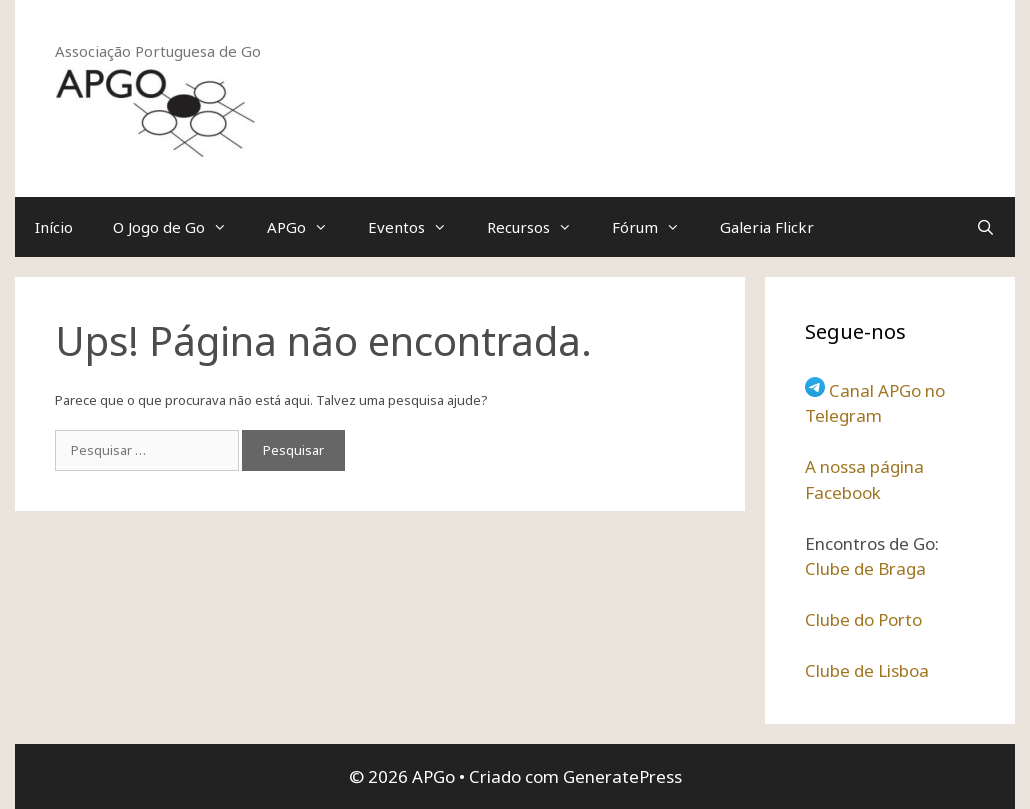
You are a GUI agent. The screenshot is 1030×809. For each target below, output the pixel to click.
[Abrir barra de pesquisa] (985, 227)
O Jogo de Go (180, 227)
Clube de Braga (865, 568)
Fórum (656, 227)
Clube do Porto (863, 619)
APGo (307, 227)
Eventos (417, 227)
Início (54, 227)
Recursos (539, 227)
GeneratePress (622, 776)
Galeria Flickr (767, 227)
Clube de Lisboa (867, 670)
